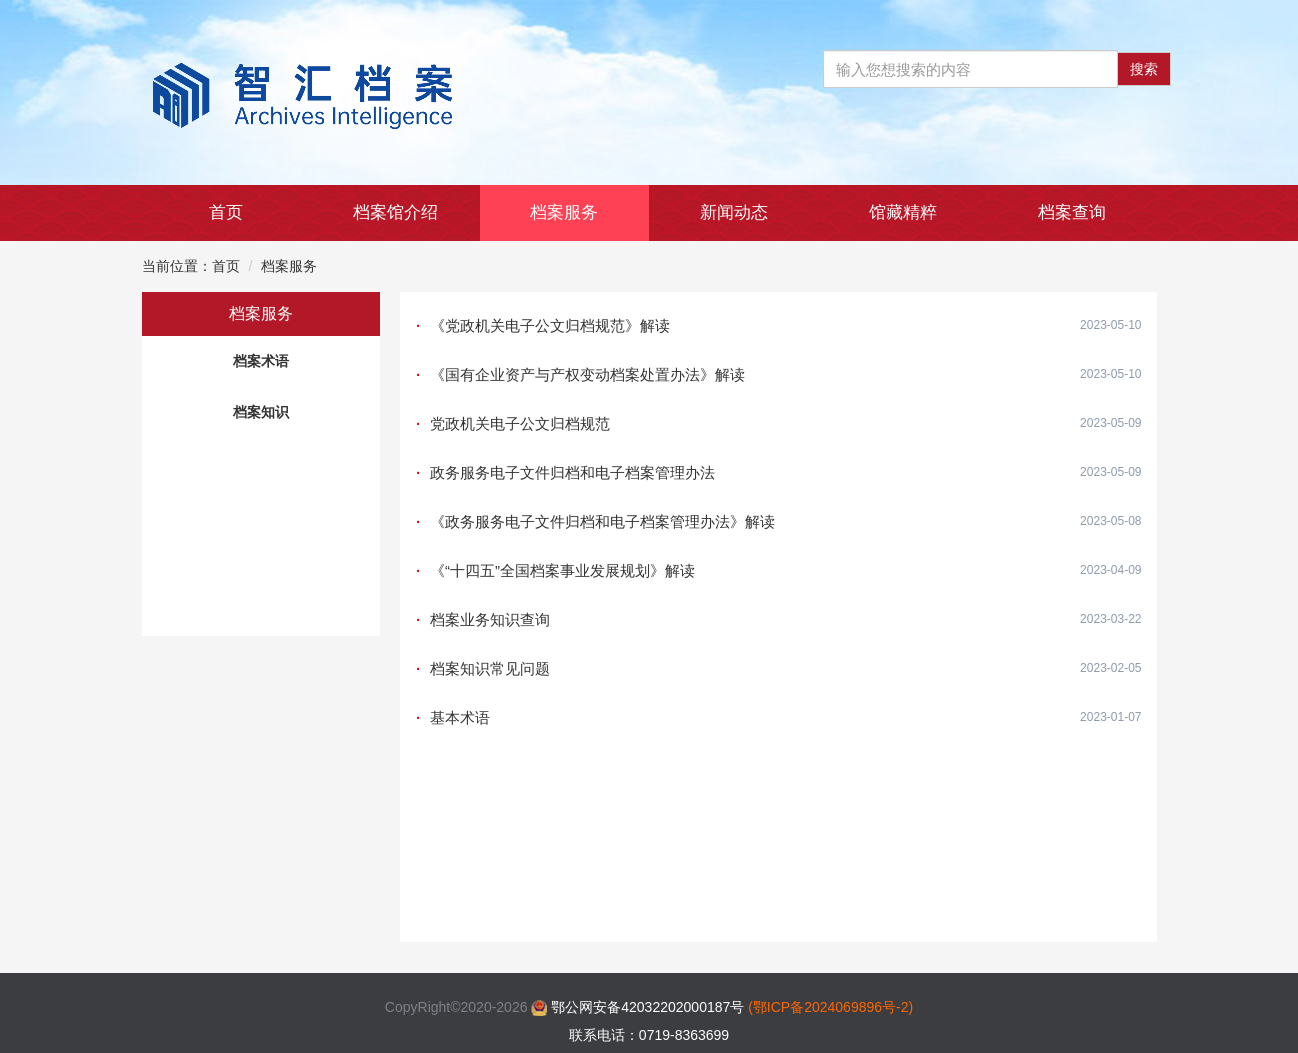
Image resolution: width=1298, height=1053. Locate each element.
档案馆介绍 (395, 212)
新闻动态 (734, 212)
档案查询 (1072, 212)
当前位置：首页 (191, 266)
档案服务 (564, 212)
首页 (226, 212)
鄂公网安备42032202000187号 (645, 1007)
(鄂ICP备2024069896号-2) (830, 1007)
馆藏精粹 (903, 212)
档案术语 (261, 361)
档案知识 (261, 412)
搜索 (1144, 69)
